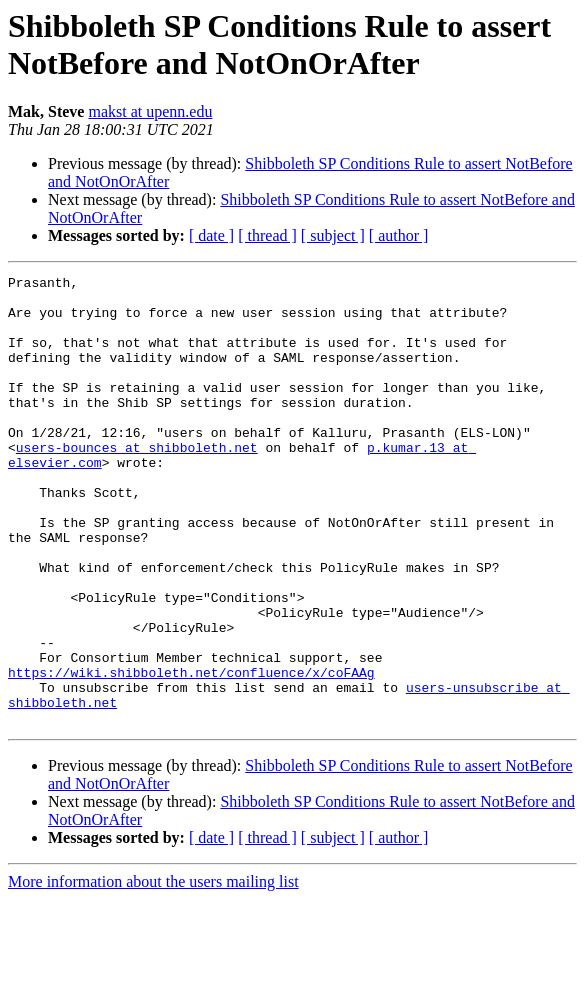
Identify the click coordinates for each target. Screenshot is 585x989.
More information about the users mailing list (153, 971)
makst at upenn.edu (150, 111)
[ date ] (211, 235)
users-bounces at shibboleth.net (137, 483)
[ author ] (399, 235)
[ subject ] (333, 235)
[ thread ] (267, 235)
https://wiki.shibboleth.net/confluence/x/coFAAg (191, 753)
